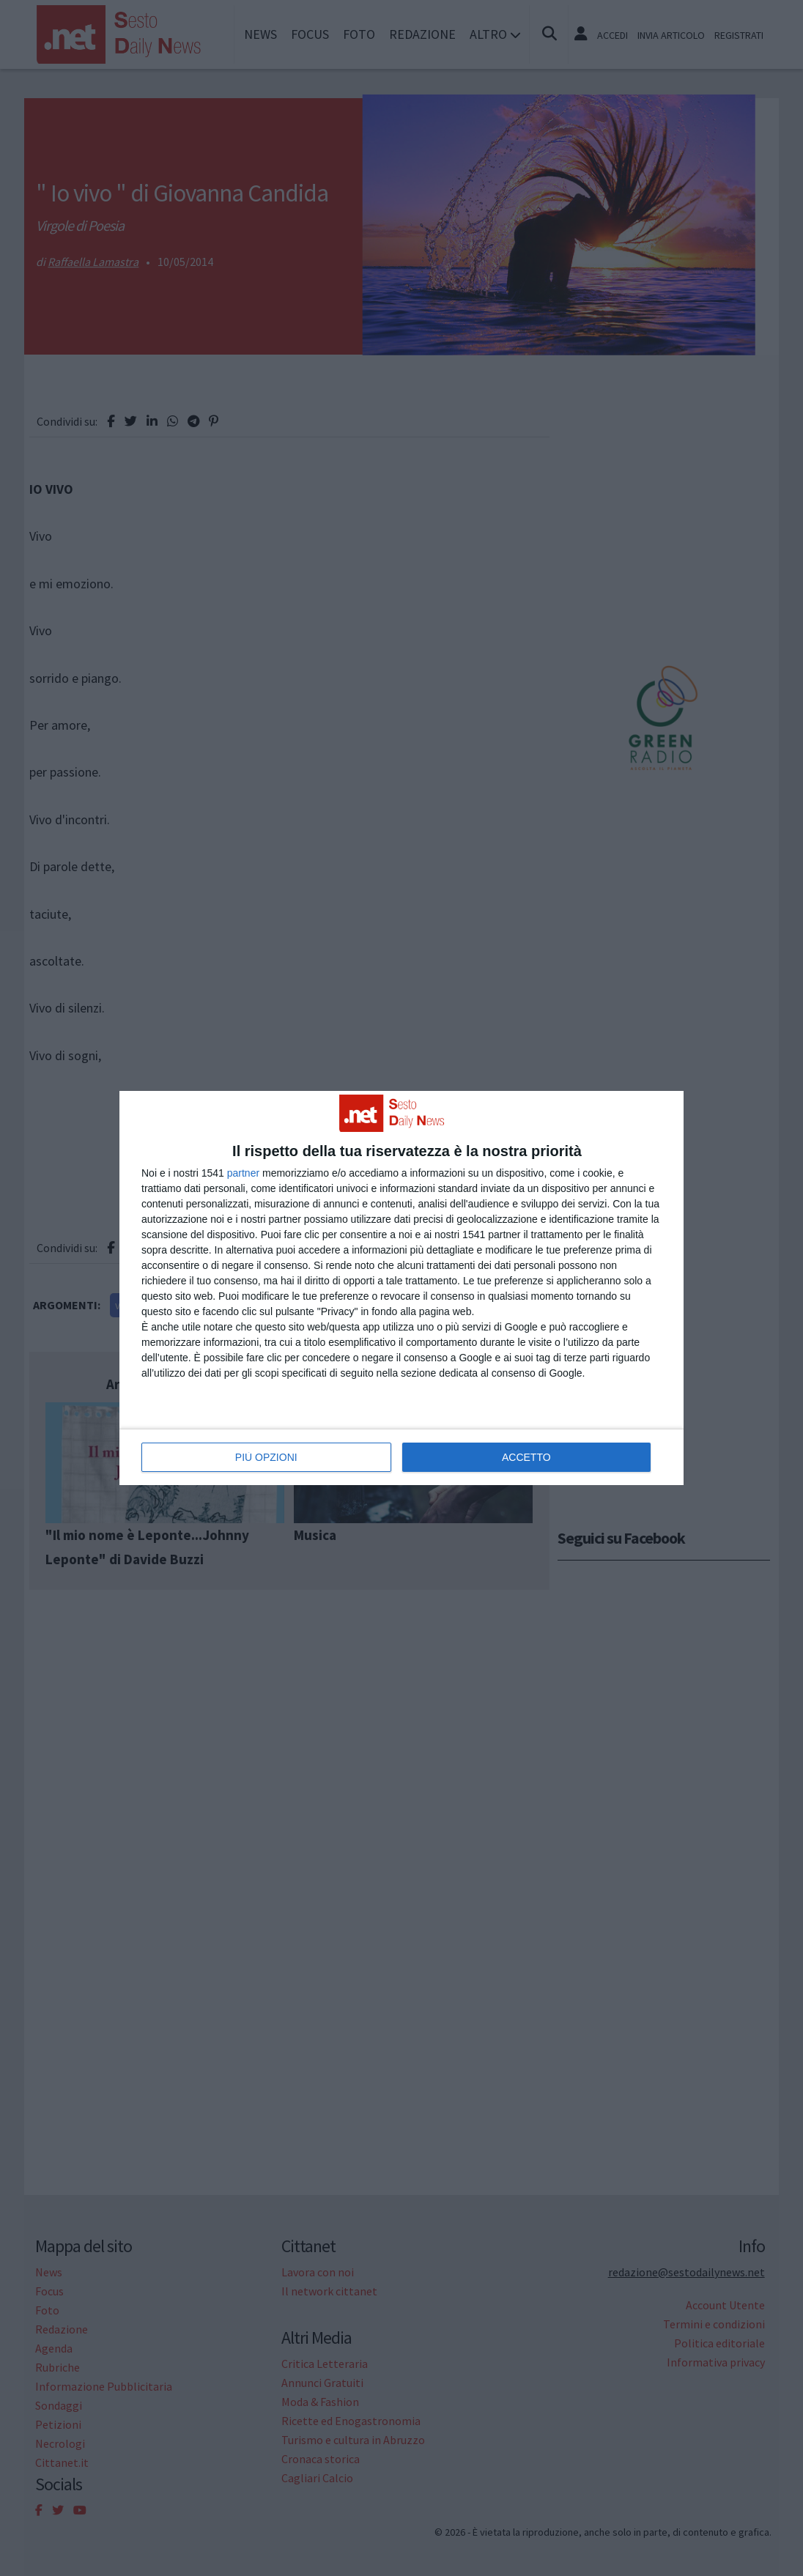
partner (243, 1173)
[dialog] (401, 1288)
